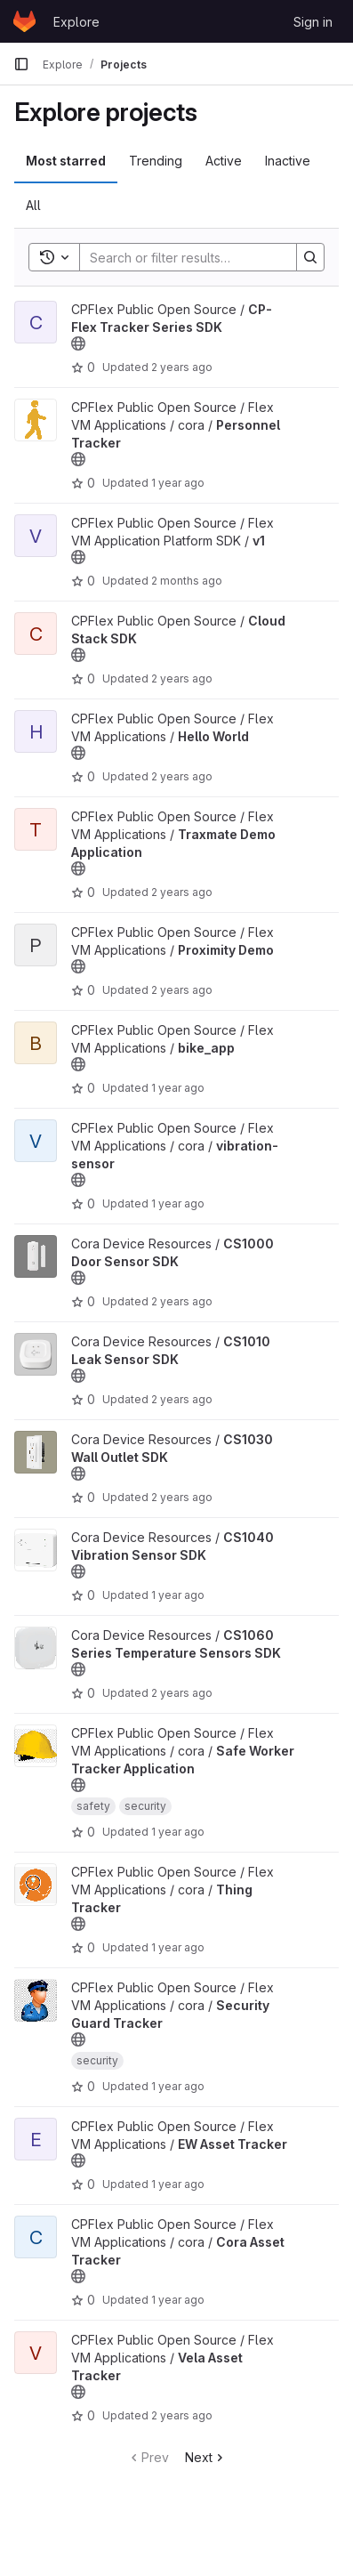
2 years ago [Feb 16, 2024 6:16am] (182, 367)
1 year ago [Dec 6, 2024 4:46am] (178, 2184)
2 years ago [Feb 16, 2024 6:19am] (182, 776)
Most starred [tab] (66, 160)
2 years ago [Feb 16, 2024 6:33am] (182, 1399)
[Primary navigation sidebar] (21, 64)
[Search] (196, 257)
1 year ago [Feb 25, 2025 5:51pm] (178, 1947)
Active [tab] (223, 160)
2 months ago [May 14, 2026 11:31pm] (186, 580)
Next (206, 2457)
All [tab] (33, 205)
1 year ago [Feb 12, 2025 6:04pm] (178, 1595)
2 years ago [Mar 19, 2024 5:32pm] (182, 1301)
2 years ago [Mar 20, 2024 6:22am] (182, 1497)
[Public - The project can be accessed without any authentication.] (78, 343)
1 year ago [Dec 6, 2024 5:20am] (178, 1831)
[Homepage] (24, 21)
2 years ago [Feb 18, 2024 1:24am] (182, 990)
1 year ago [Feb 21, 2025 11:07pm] (178, 2299)
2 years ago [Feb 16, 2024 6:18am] (182, 2415)
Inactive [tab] (287, 160)
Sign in (313, 21)
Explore (76, 21)
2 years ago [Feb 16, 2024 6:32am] (182, 1693)
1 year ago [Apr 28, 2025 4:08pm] (178, 1203)
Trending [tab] (155, 160)
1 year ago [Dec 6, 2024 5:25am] (178, 2086)
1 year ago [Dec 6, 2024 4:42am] (178, 482)
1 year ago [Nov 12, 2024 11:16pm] (178, 1087)
